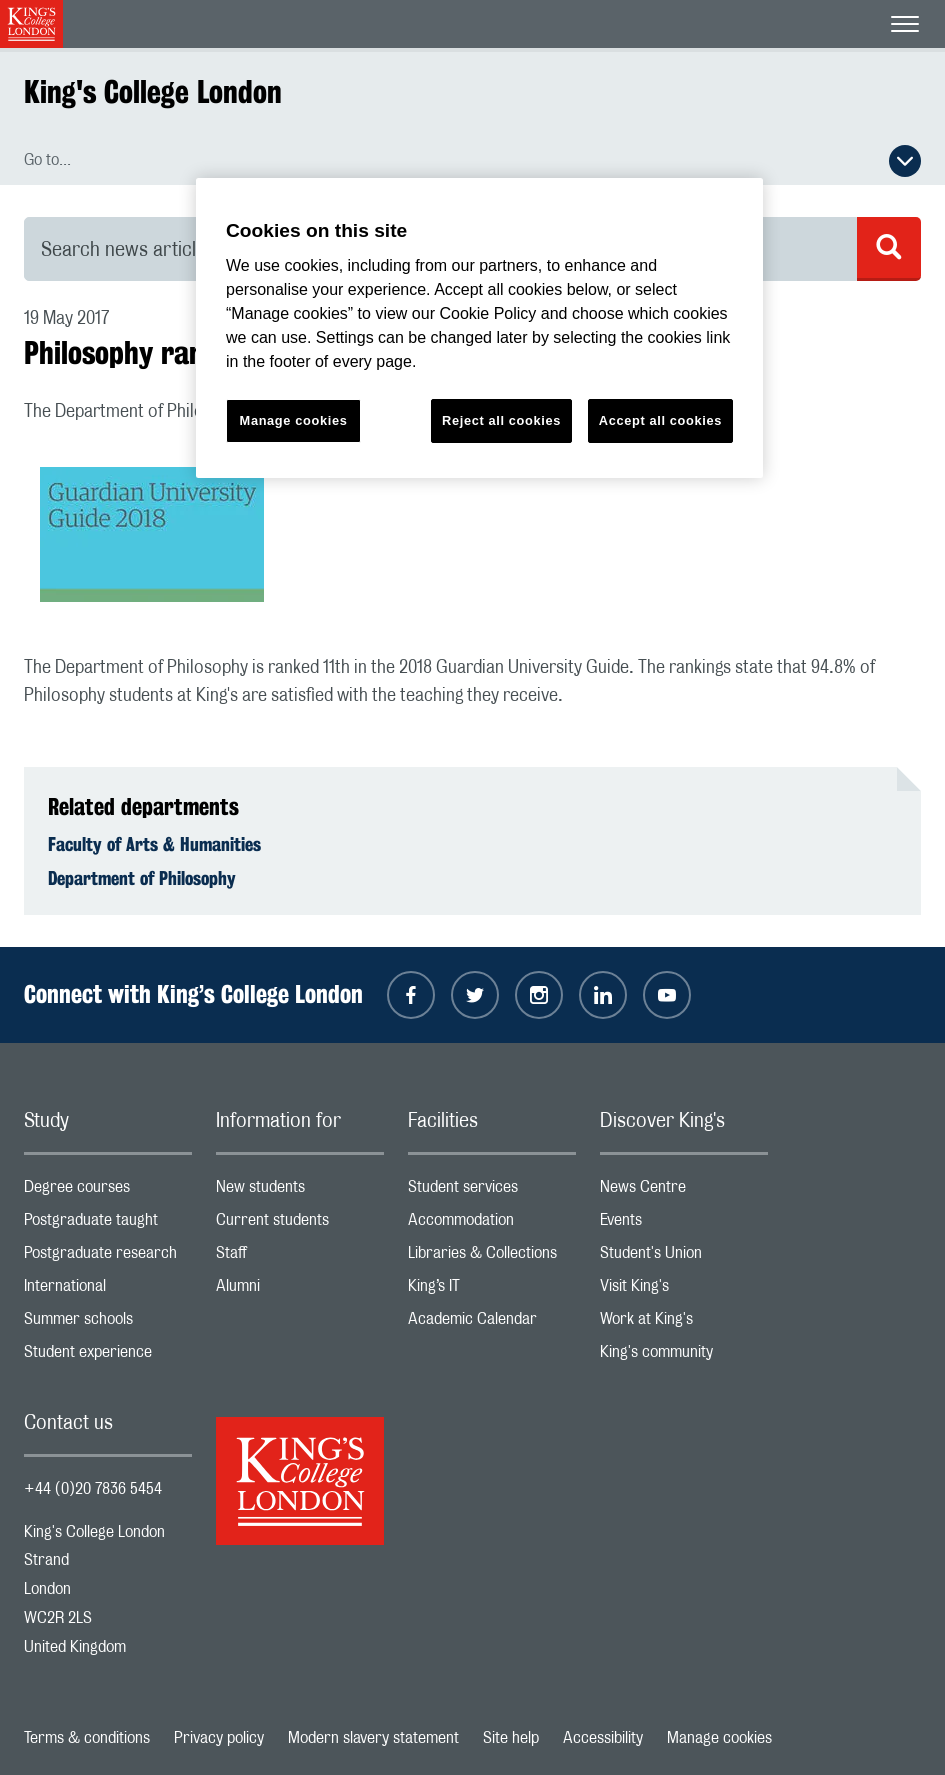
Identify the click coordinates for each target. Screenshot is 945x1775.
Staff (300, 1257)
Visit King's (684, 1290)
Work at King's (684, 1323)
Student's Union (684, 1257)
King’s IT (492, 1290)
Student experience (108, 1356)
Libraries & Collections (492, 1257)
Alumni (300, 1290)
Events (684, 1224)
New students (300, 1191)
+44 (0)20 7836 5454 (93, 1489)
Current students (300, 1224)
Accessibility (603, 1738)
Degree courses (108, 1191)
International (108, 1290)
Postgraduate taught (108, 1224)
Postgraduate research (108, 1257)
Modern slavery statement (373, 1738)
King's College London (153, 91)
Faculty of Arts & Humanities (154, 844)
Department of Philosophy (142, 878)
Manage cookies (719, 1738)
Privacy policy (219, 1738)
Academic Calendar (492, 1323)
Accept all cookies (660, 420)
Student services (492, 1191)
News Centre (684, 1191)
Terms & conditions (87, 1738)
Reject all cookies (501, 420)
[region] (479, 328)
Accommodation (492, 1224)
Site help (511, 1738)
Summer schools (108, 1323)
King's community (684, 1356)
